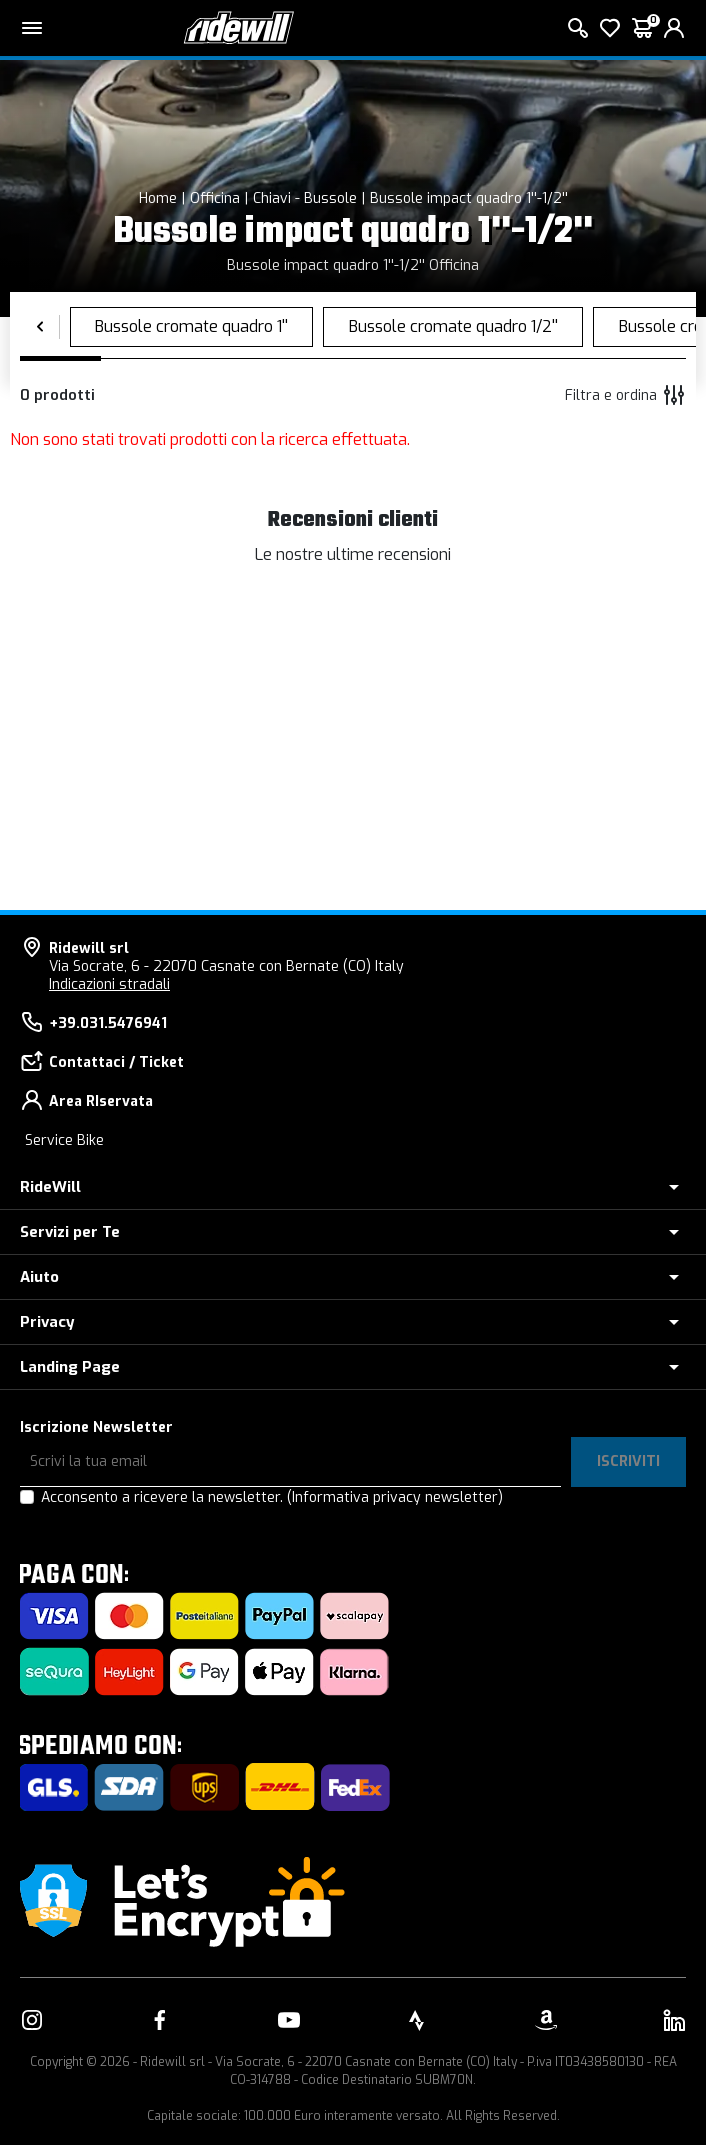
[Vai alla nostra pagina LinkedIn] (674, 2020)
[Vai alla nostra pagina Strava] (417, 2020)
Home (158, 198)
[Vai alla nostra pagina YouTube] (289, 2020)
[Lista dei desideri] (610, 28)
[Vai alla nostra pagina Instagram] (32, 2020)
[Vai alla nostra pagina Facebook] (160, 2020)
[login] (674, 28)
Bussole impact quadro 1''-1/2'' (469, 198)
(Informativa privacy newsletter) (395, 1497)
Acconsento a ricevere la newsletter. (272, 1497)
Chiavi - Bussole (305, 198)
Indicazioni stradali (109, 984)
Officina (215, 198)
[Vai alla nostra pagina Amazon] (546, 2020)
